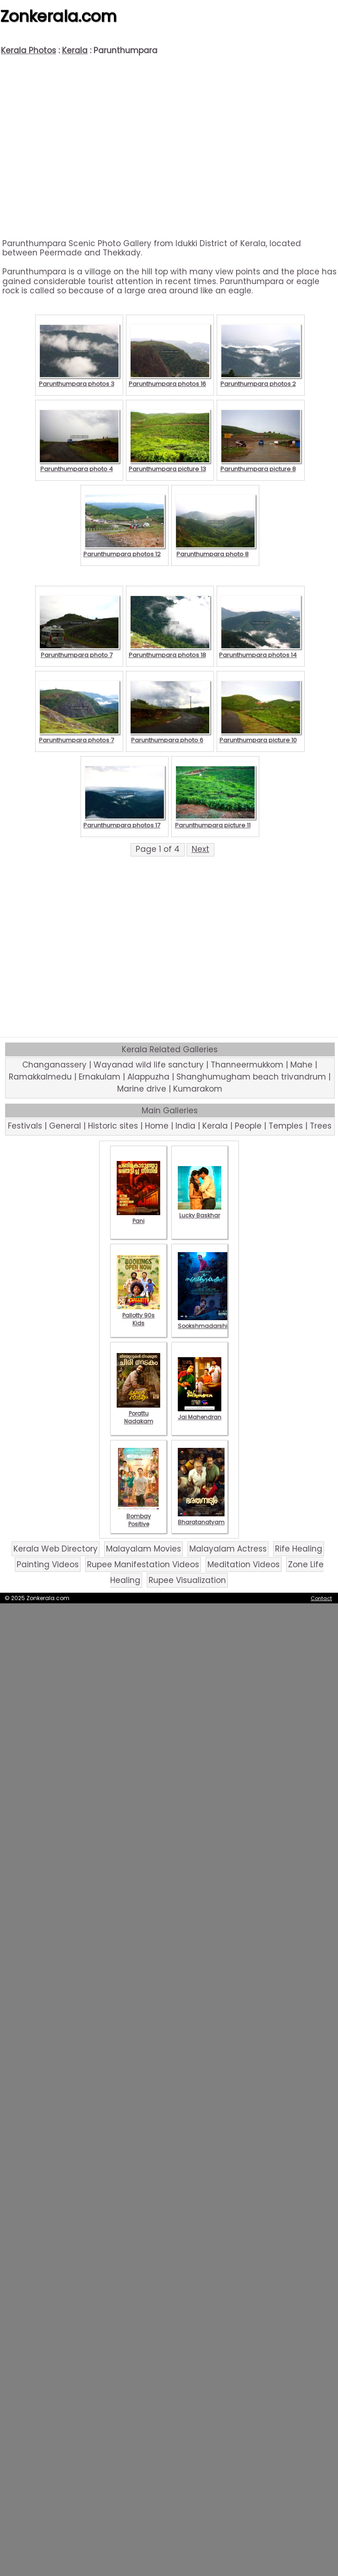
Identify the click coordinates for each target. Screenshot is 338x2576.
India (185, 1125)
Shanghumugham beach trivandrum (251, 1076)
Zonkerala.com (58, 16)
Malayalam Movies (143, 1548)
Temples (286, 1125)
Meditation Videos (243, 1564)
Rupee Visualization (187, 1580)
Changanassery (54, 1064)
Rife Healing (298, 1548)
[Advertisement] (169, 147)
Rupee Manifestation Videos (143, 1564)
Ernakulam (99, 1076)
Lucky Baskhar (199, 1211)
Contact (321, 1598)
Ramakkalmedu (40, 1076)
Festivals (25, 1125)
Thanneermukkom (247, 1064)
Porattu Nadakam (138, 1413)
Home (157, 1125)
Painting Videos (48, 1564)
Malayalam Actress (228, 1548)
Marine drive (141, 1088)
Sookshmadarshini (205, 1322)
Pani (138, 1217)
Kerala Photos (28, 50)
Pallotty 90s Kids (138, 1315)
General (65, 1125)
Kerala (75, 50)
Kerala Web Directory (55, 1548)
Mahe (301, 1064)
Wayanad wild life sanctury (149, 1064)
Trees (321, 1125)
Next (200, 849)
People (248, 1125)
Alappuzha (148, 1076)
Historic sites (113, 1125)
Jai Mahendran (199, 1413)
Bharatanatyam (201, 1518)
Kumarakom (197, 1088)
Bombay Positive (138, 1516)
